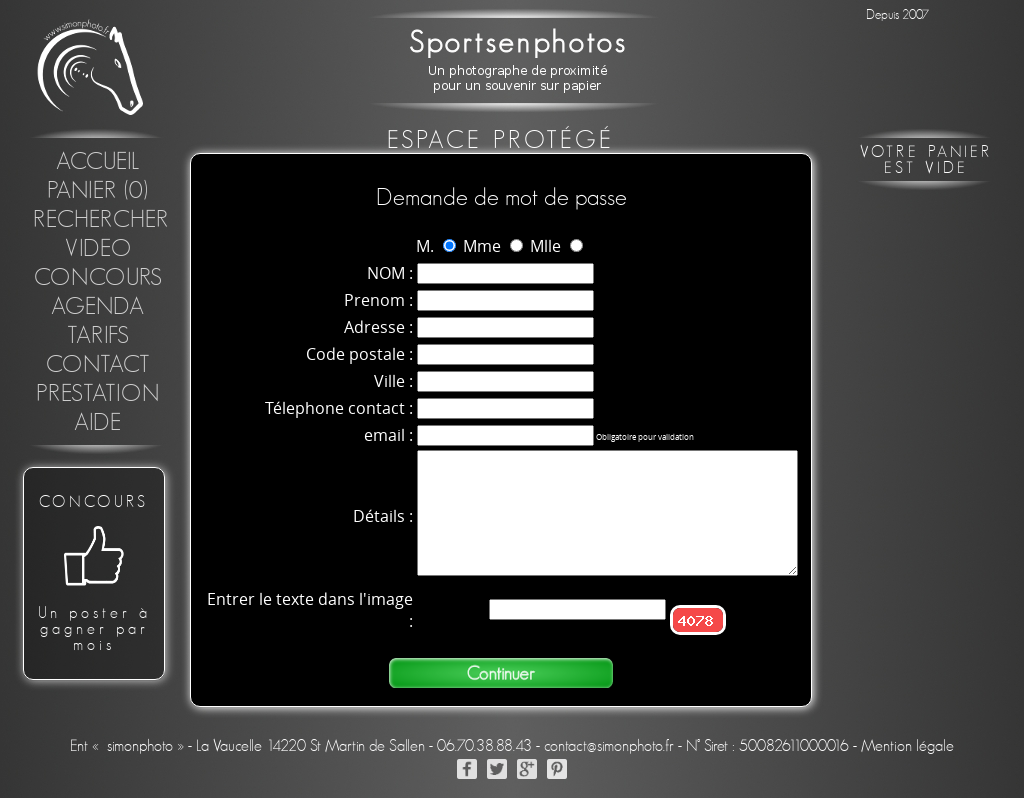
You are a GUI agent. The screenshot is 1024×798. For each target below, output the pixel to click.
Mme (482, 246)
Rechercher (101, 220)
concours (98, 278)
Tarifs (98, 336)
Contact (98, 365)
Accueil (98, 162)
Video (98, 249)
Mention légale (907, 749)
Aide (98, 423)
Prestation (98, 394)
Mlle (545, 246)
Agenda (98, 307)
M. (425, 246)
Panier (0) (98, 191)
